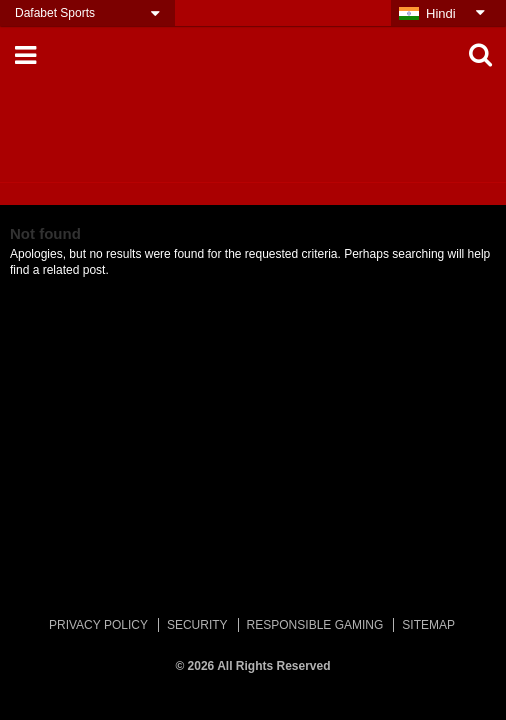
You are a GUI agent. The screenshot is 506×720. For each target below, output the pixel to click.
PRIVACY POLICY (98, 625)
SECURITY (197, 625)
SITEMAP (428, 625)
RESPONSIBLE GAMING (315, 625)
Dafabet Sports (55, 13)
